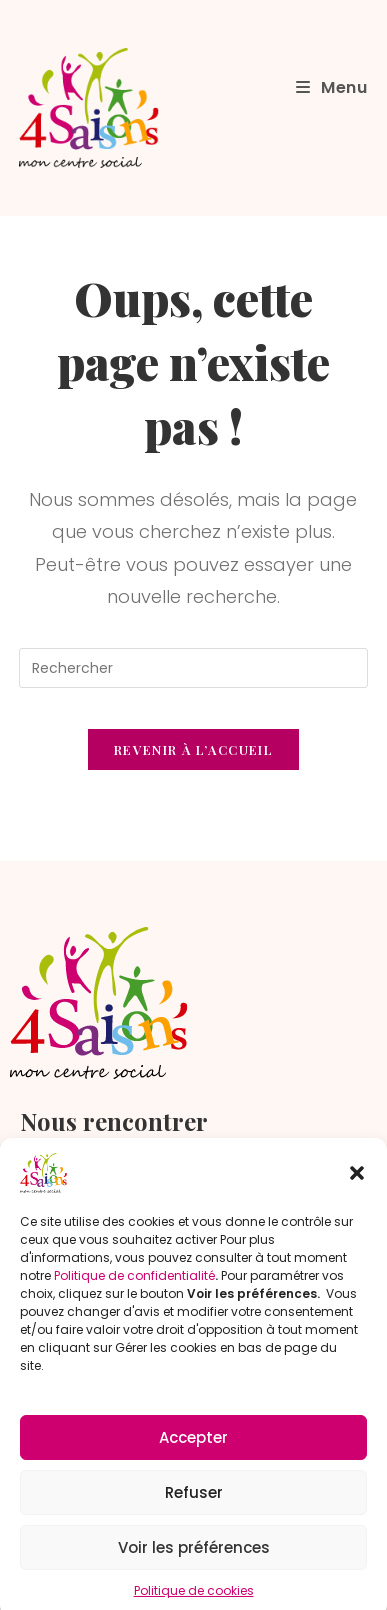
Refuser (194, 1505)
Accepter (193, 1450)
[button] (357, 1186)
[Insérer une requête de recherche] (193, 668)
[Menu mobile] (332, 87)
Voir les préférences (194, 1560)
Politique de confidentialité (134, 1288)
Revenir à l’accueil (193, 749)
